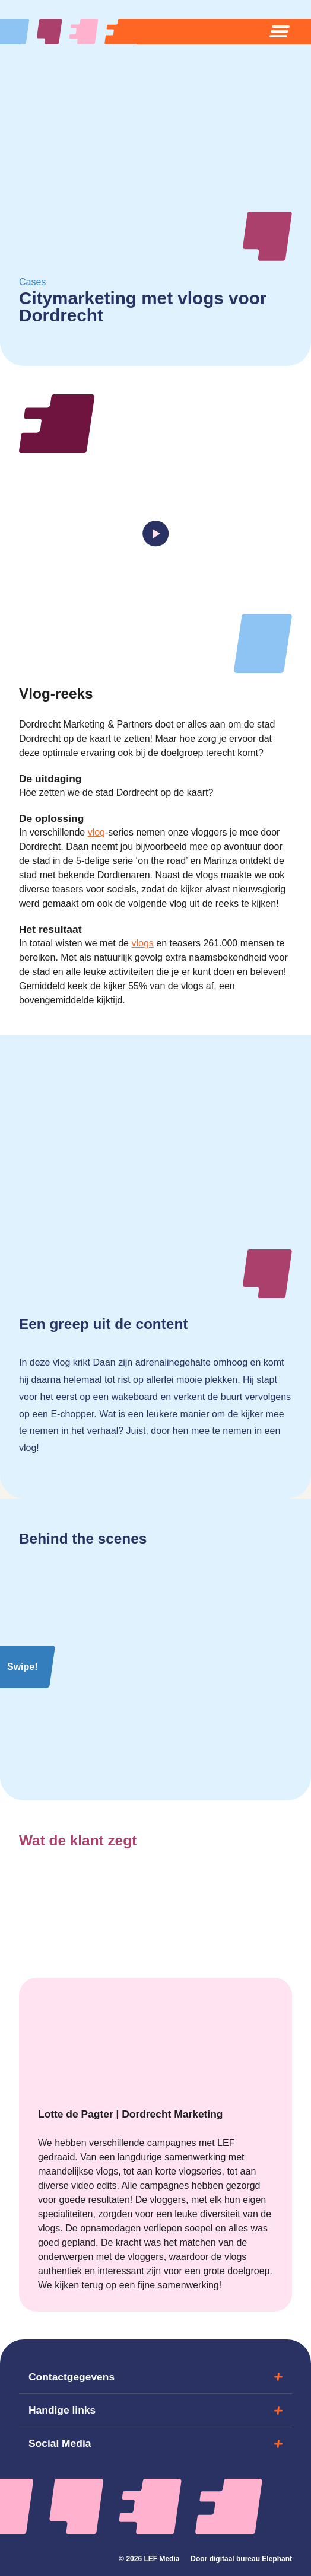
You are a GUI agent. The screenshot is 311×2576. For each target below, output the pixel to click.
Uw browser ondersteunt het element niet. (155, 1197)
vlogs (142, 943)
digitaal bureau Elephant (251, 2559)
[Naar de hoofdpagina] (78, 31)
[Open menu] (279, 31)
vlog (96, 832)
